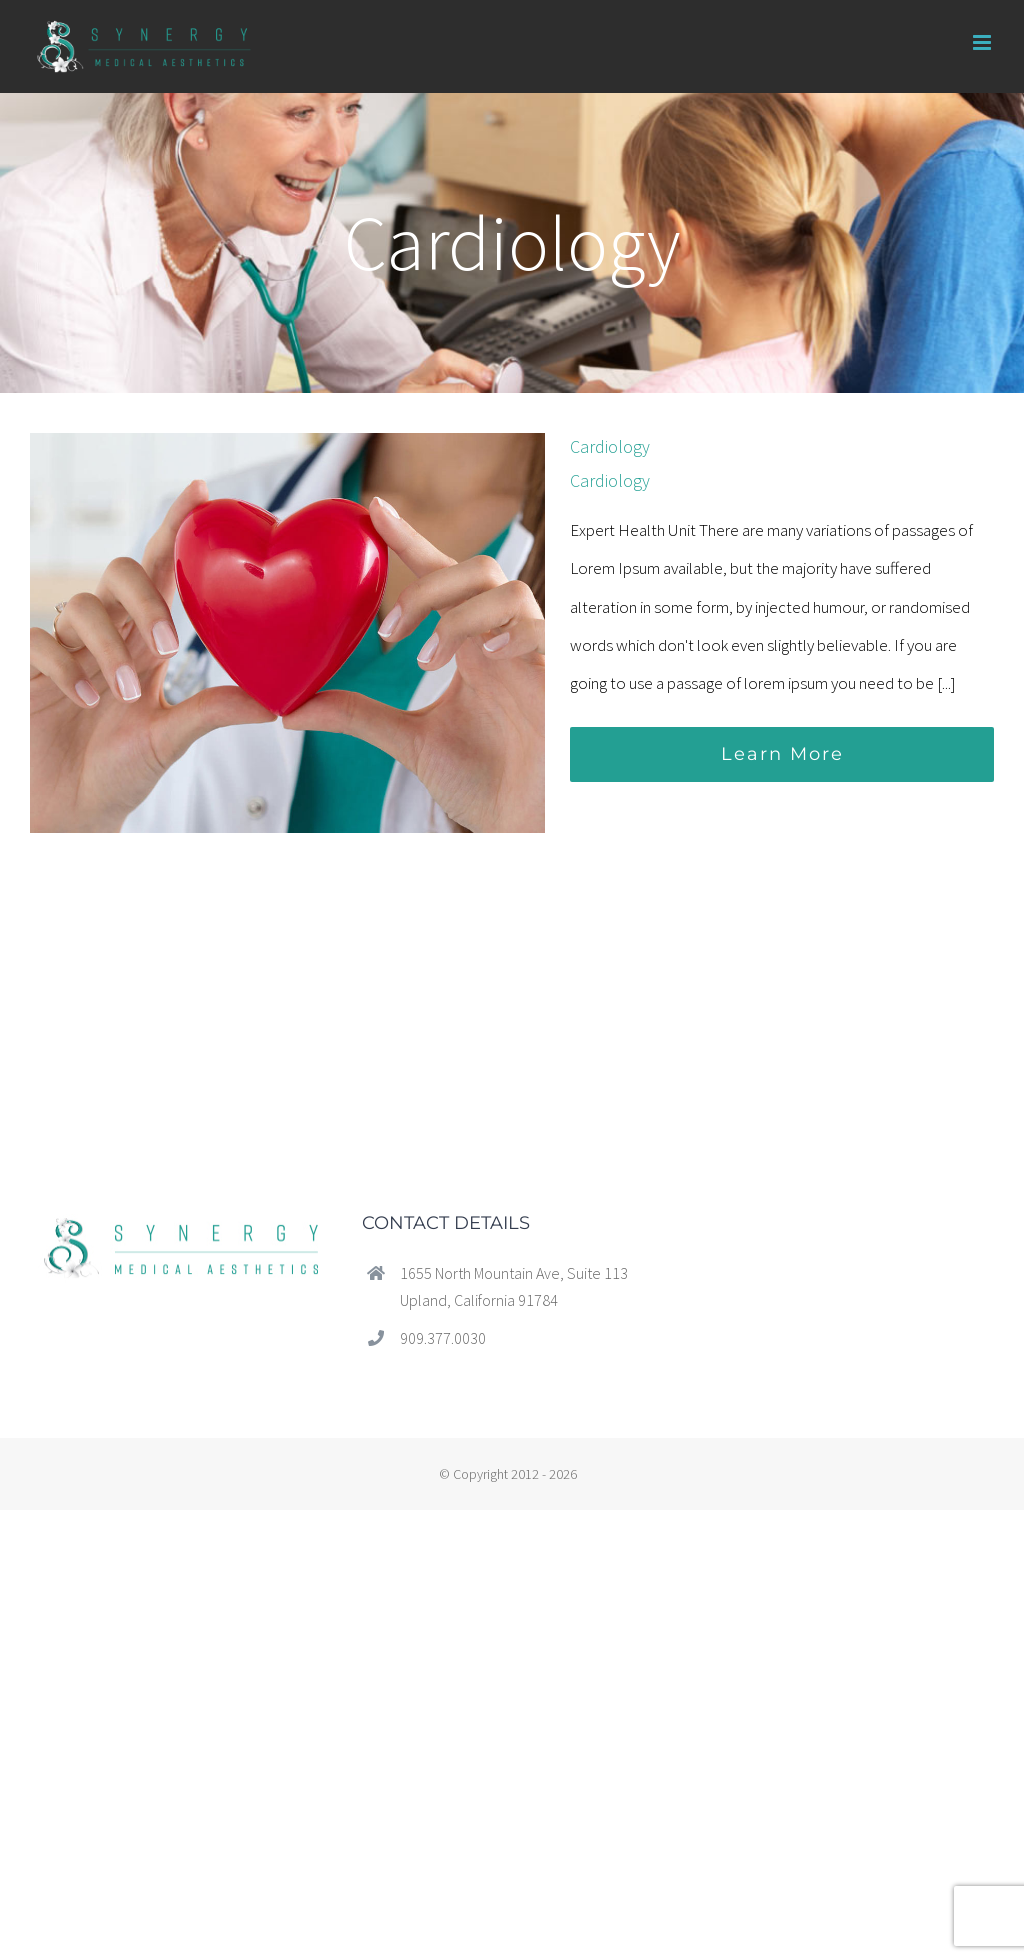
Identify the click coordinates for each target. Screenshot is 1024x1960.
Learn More (782, 754)
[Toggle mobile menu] (983, 42)
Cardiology (610, 446)
